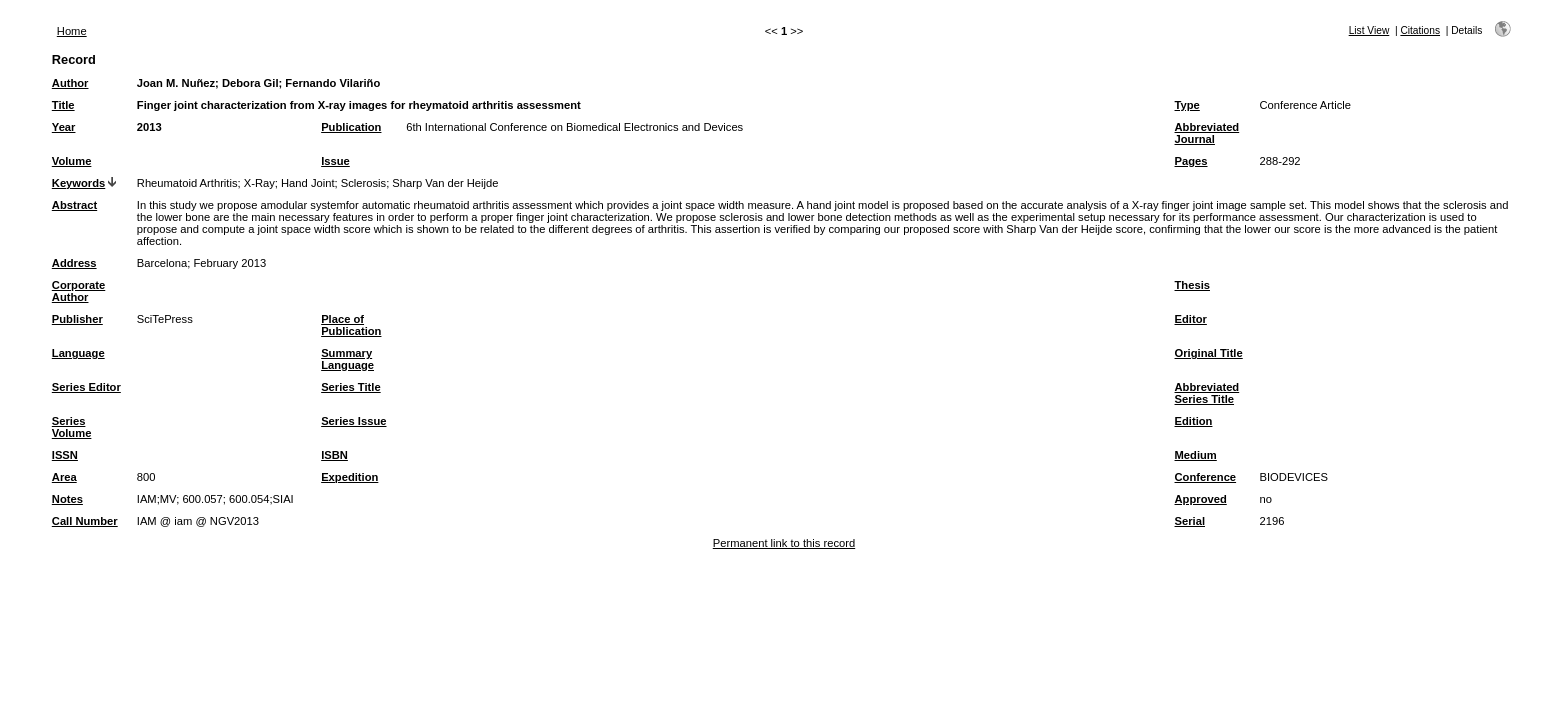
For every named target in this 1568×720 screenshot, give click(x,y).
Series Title (351, 387)
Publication (351, 127)
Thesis (1192, 285)
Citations (1420, 30)
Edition (1194, 421)
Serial (1190, 521)
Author (70, 83)
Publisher (77, 319)
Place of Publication (351, 325)
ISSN (65, 455)
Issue (335, 161)
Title (63, 105)
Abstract (74, 205)
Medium (1196, 455)
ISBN (334, 455)
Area (64, 477)
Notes (67, 499)
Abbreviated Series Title (1207, 393)
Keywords (78, 183)
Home (72, 31)
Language (78, 353)
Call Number (85, 521)
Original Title (1209, 353)
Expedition (349, 477)
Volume (72, 161)
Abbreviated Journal (1207, 133)
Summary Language (347, 359)
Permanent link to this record (784, 543)
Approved (1201, 499)
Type (1187, 105)
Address (74, 263)
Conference (1206, 477)
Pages (1191, 161)
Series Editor (86, 387)
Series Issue (353, 421)
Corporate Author (78, 291)
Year (64, 127)
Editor (1191, 319)
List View (1369, 30)
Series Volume (72, 427)
